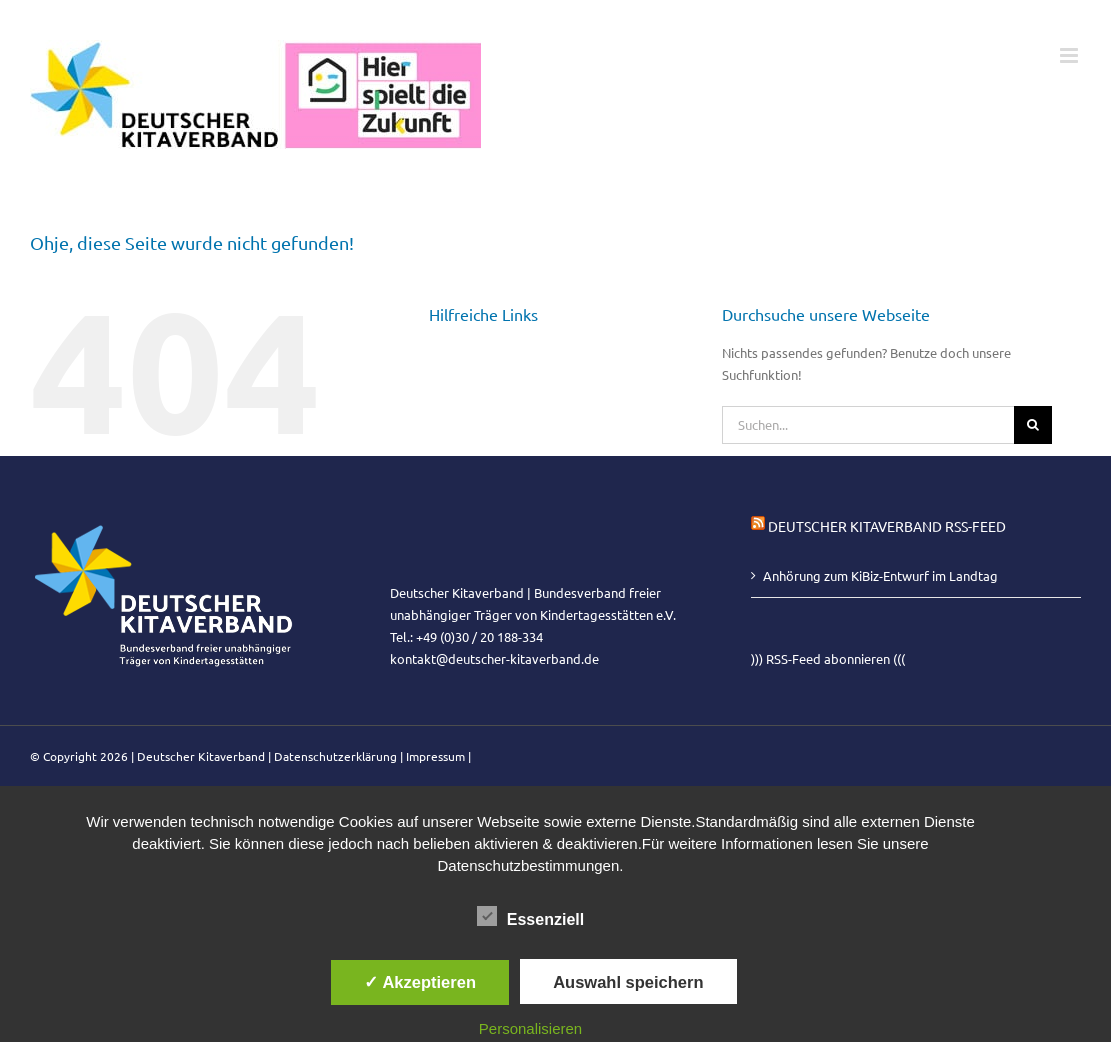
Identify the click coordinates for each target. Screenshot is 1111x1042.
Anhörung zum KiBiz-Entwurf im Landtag (880, 575)
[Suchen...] (868, 425)
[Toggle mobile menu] (1070, 55)
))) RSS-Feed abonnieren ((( (828, 658)
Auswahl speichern (628, 982)
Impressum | (438, 756)
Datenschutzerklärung (335, 756)
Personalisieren (530, 1028)
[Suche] (1033, 425)
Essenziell (530, 917)
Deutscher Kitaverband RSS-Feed (887, 526)
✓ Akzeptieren (420, 982)
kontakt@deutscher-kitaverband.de (494, 658)
